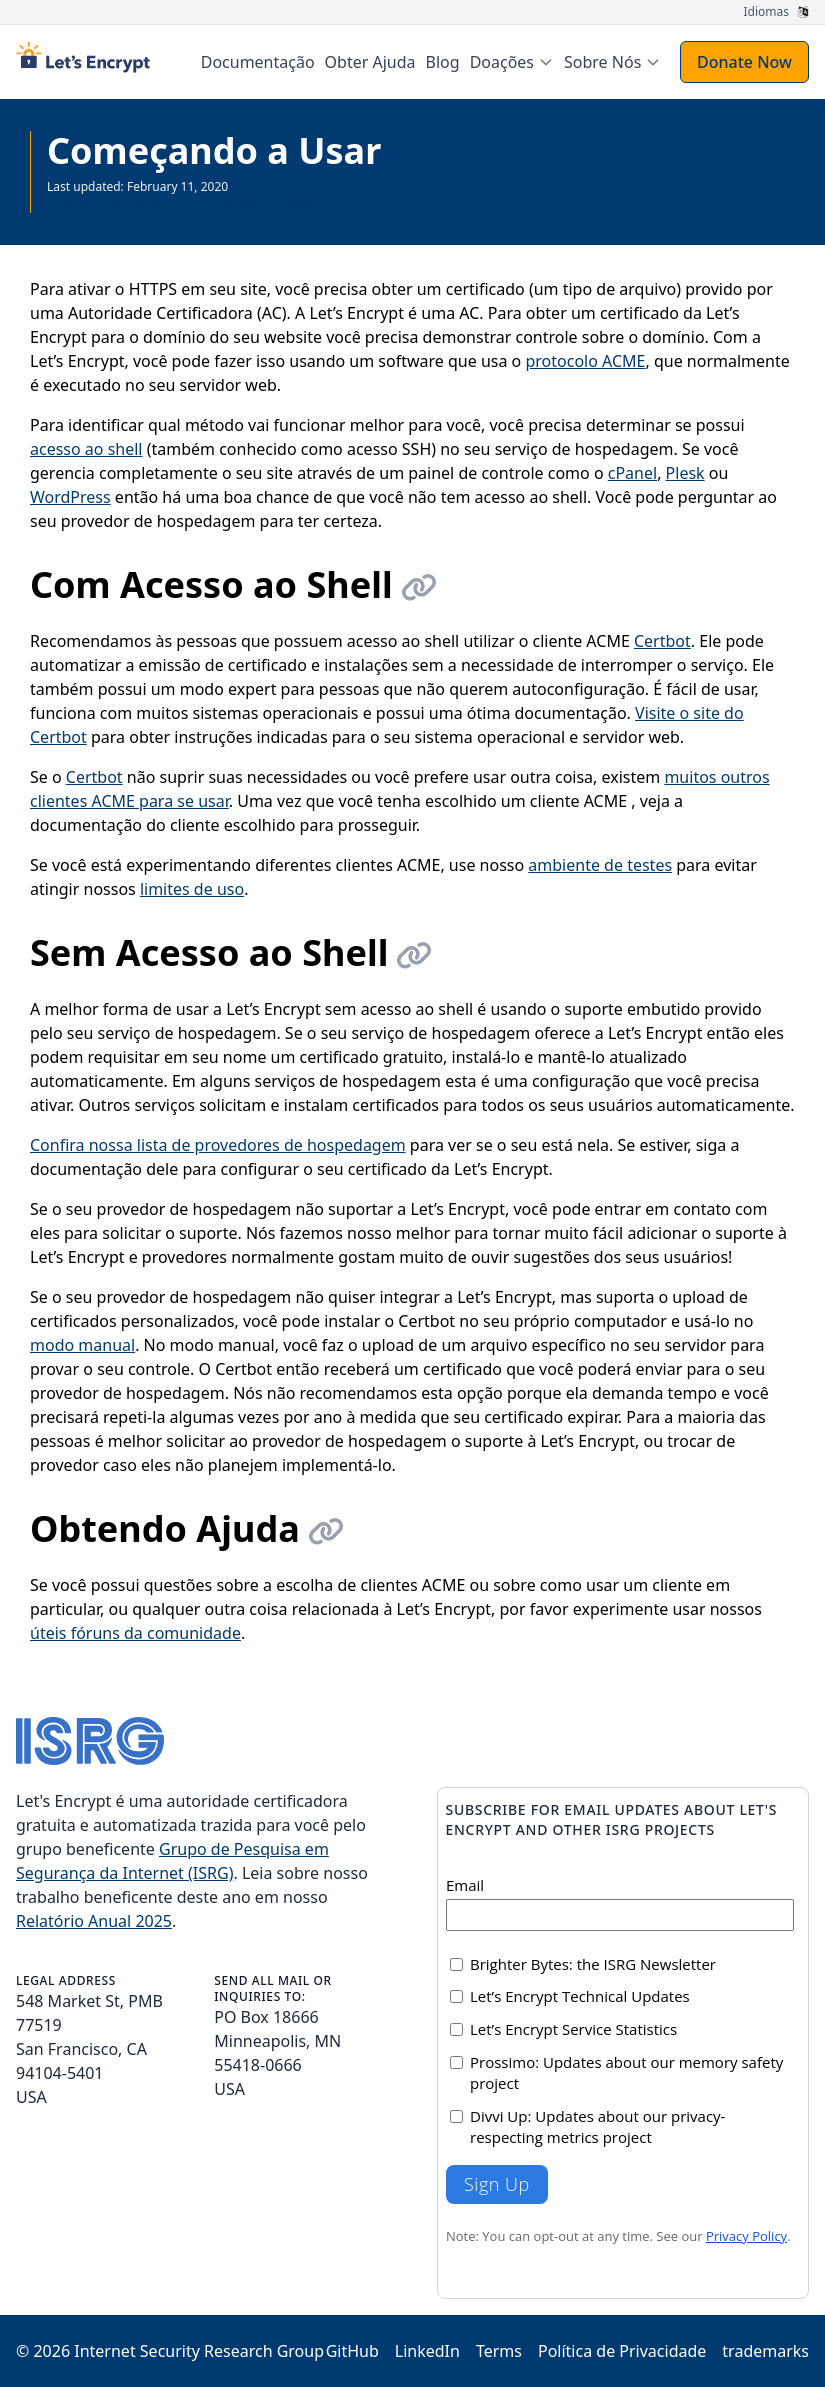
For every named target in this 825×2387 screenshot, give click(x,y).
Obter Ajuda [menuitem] (370, 62)
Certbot (662, 641)
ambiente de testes (600, 865)
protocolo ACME (585, 361)
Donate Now (744, 62)
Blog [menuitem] (443, 62)
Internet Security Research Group (199, 2351)
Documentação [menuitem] (258, 62)
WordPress (70, 497)
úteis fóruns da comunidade (135, 1633)
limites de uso (192, 889)
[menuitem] (512, 62)
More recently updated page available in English (182, 202)
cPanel (632, 473)
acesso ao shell (86, 449)
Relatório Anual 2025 (94, 1921)
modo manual (82, 1345)
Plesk (685, 473)
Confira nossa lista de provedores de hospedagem (218, 1145)
